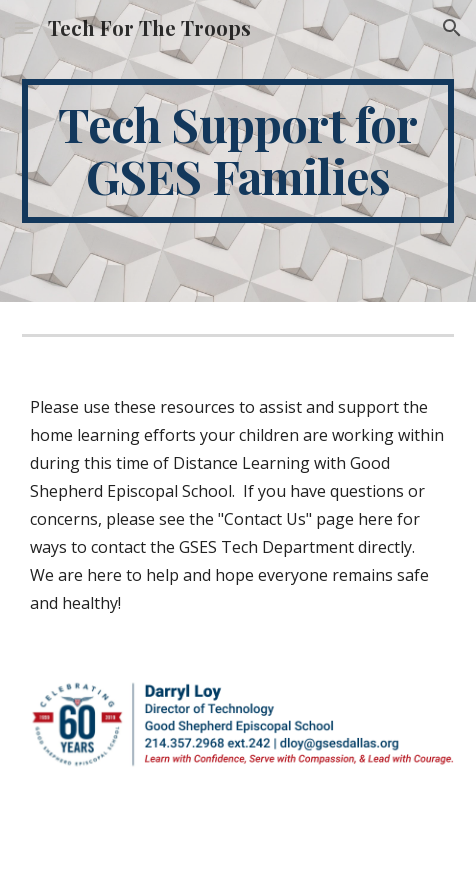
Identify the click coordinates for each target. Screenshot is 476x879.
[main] (237, 151)
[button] (24, 27)
